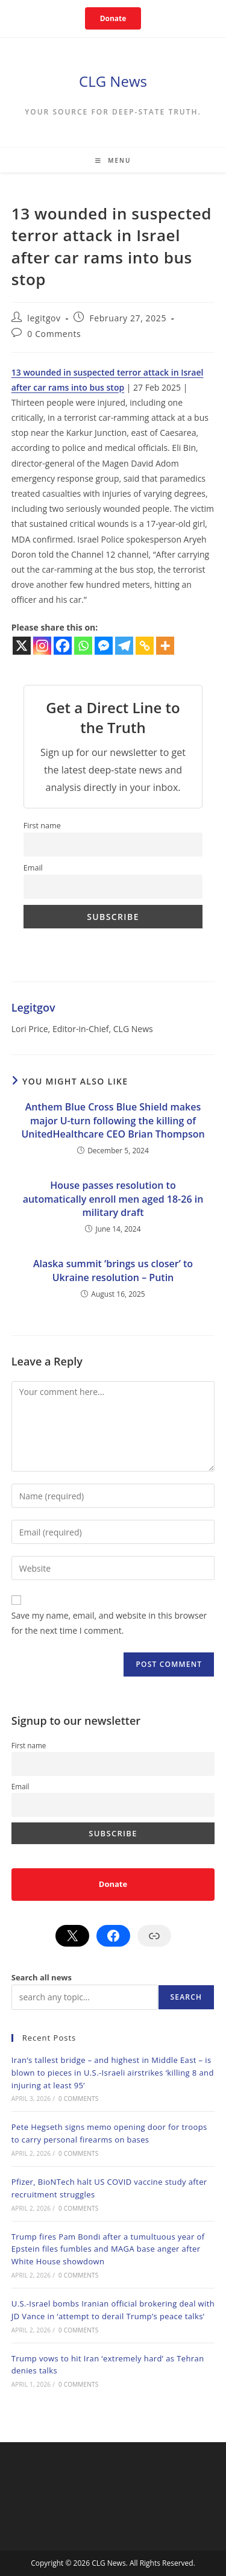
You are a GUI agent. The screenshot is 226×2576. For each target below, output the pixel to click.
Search (186, 1997)
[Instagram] (42, 646)
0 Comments (54, 333)
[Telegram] (124, 646)
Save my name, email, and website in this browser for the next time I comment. (109, 1623)
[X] (22, 646)
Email (33, 868)
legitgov (43, 318)
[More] (165, 646)
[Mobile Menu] (113, 160)
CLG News (113, 81)
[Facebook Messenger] (104, 646)
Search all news (41, 1977)
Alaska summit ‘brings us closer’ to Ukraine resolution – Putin (113, 1270)
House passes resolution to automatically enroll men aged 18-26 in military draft (113, 1199)
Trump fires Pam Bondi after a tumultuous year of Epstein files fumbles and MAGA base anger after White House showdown (108, 2249)
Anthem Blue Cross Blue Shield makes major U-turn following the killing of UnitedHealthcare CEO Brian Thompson (112, 1120)
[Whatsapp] (83, 646)
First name (42, 825)
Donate (113, 18)
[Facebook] (63, 646)
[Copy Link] (145, 646)
